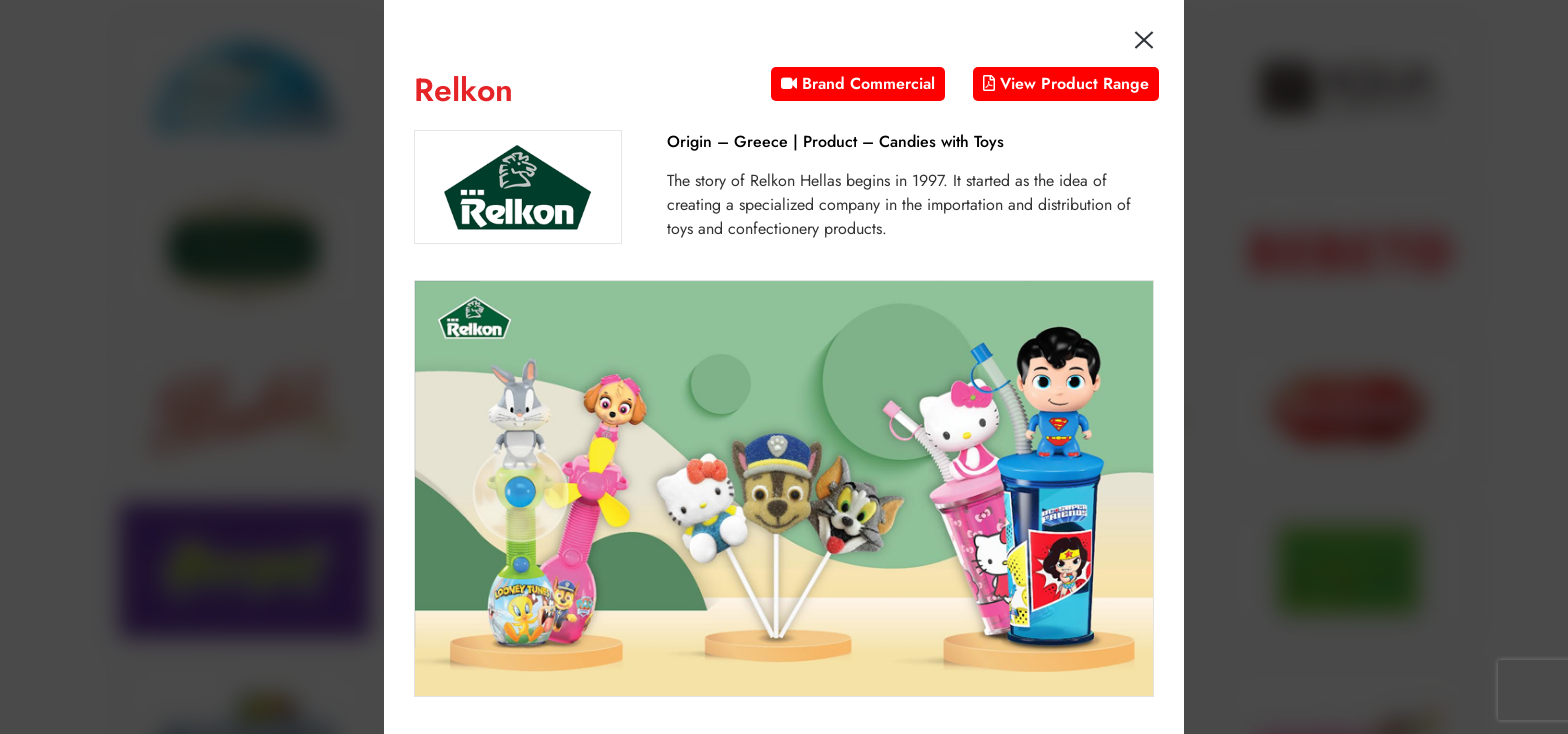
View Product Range (1066, 83)
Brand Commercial (858, 83)
